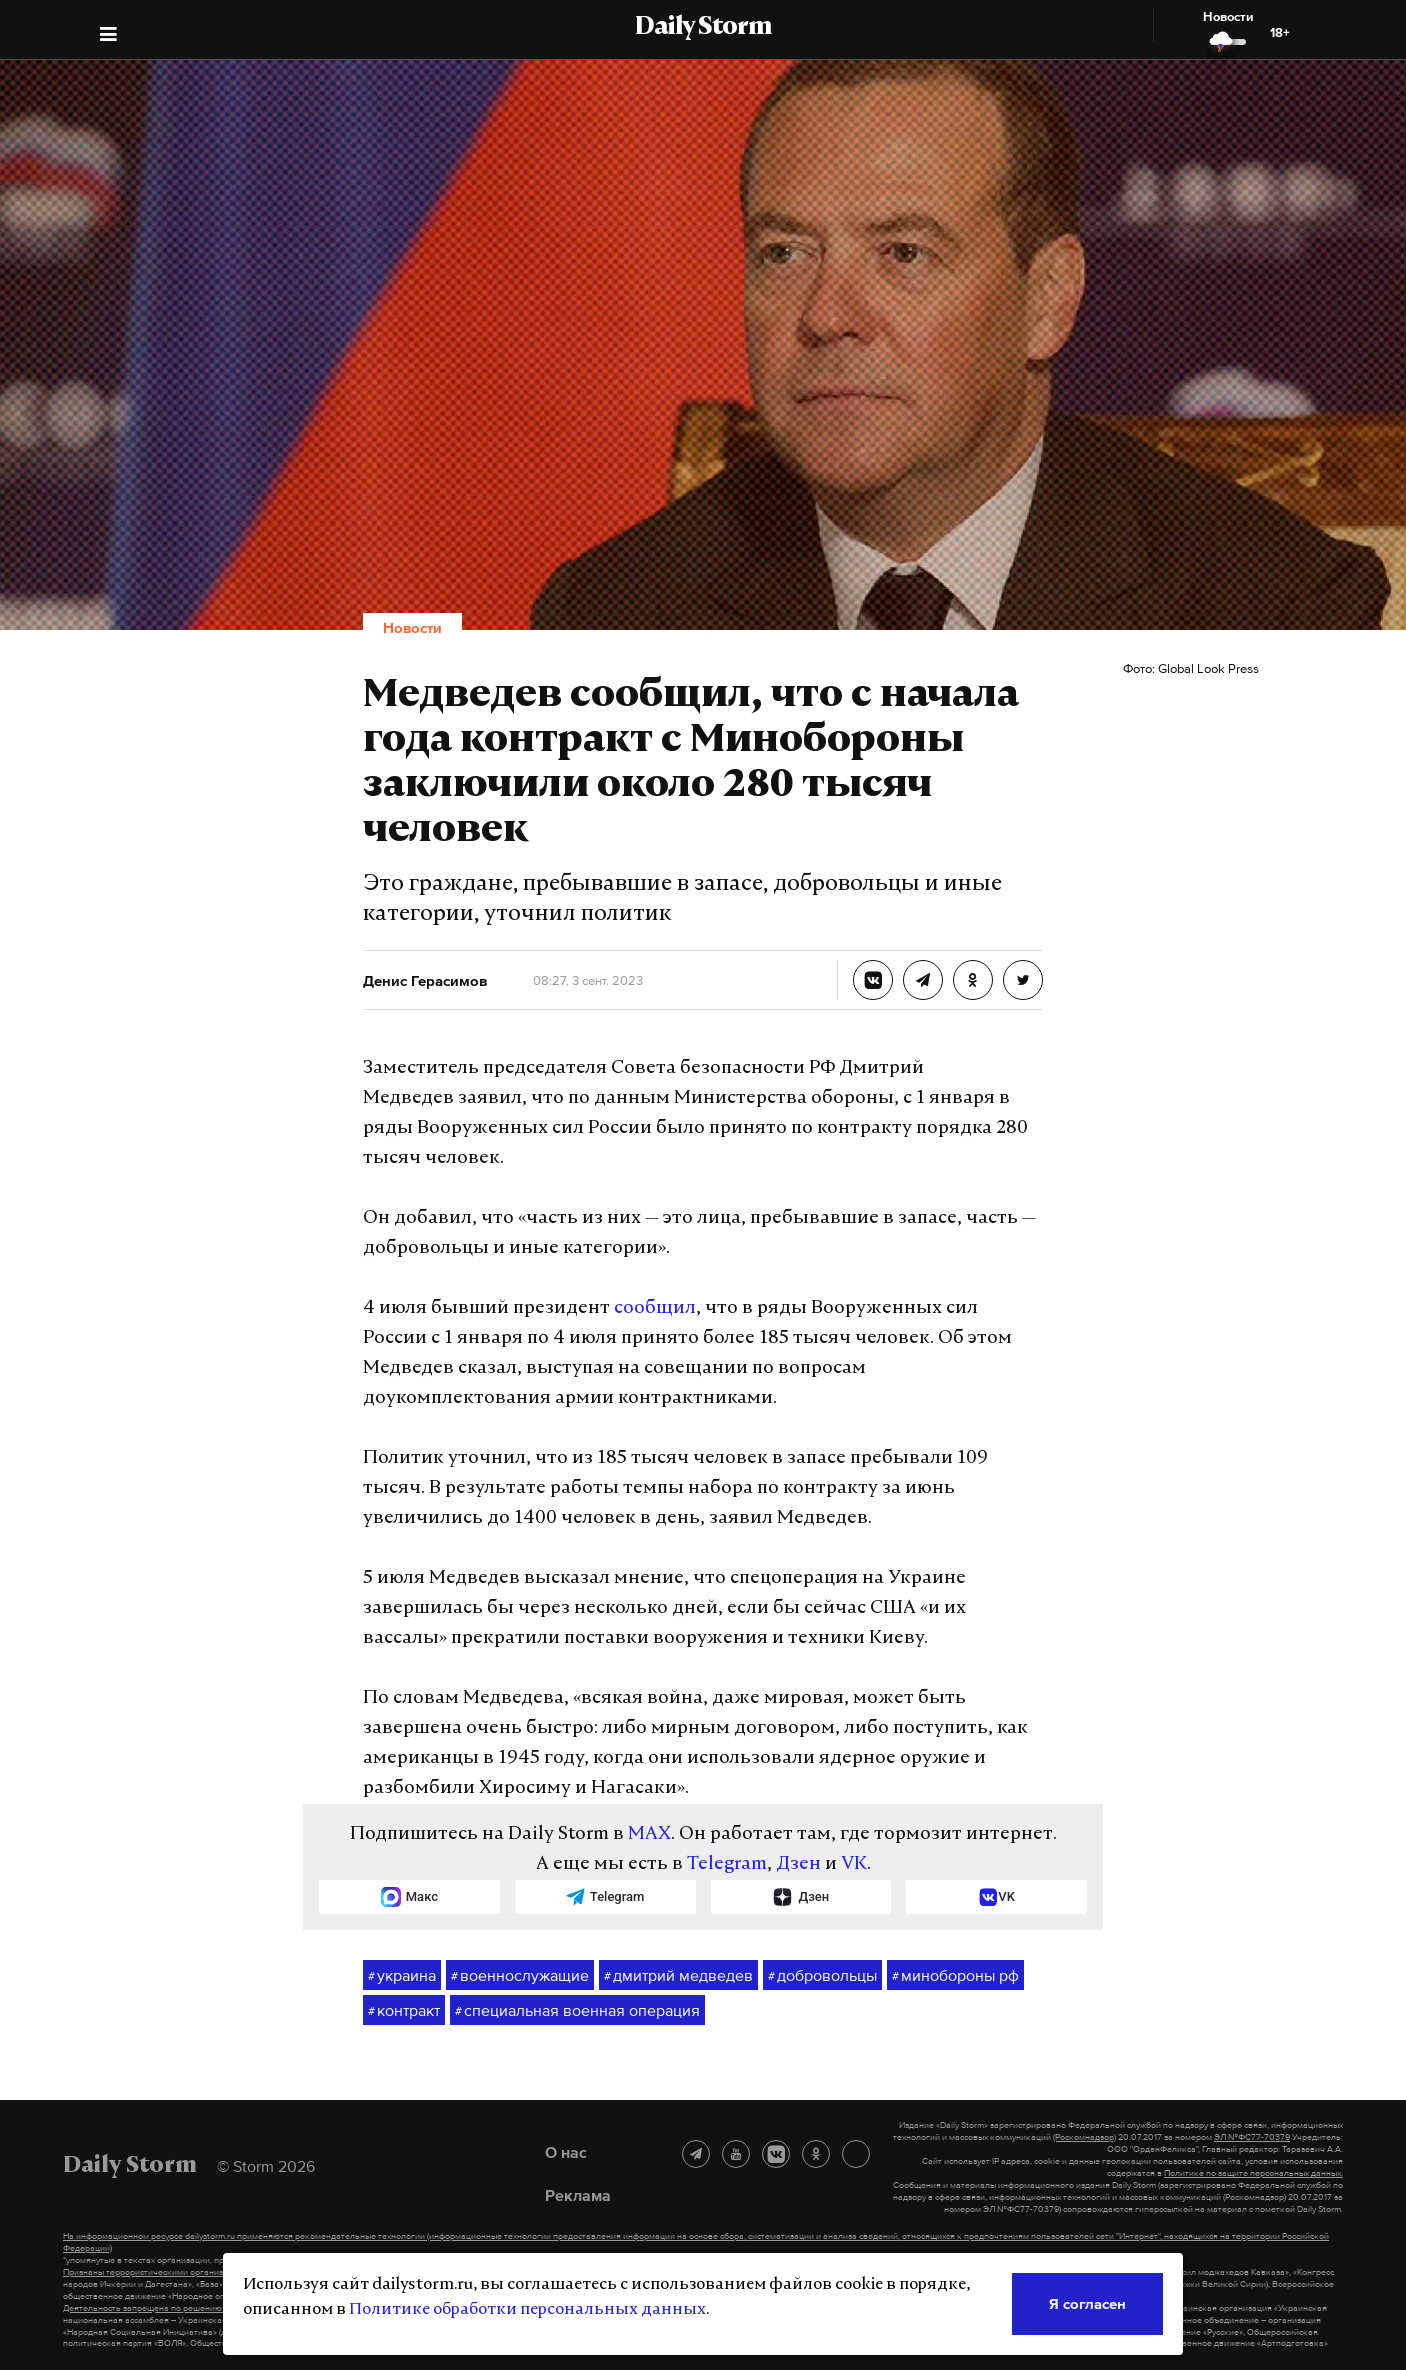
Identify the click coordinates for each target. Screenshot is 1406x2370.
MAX (649, 1834)
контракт (404, 2011)
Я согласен (1087, 2303)
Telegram (727, 1864)
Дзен (798, 1864)
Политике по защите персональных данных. (1253, 2173)
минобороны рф (955, 1976)
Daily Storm (703, 28)
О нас (566, 2152)
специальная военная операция (577, 2011)
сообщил (655, 1308)
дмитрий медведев (678, 1976)
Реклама (578, 2195)
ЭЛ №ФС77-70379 (1252, 2137)
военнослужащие (520, 1976)
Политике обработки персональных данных (527, 2310)
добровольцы (822, 1976)
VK (854, 1864)
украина (402, 1976)
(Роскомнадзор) (1084, 2137)
